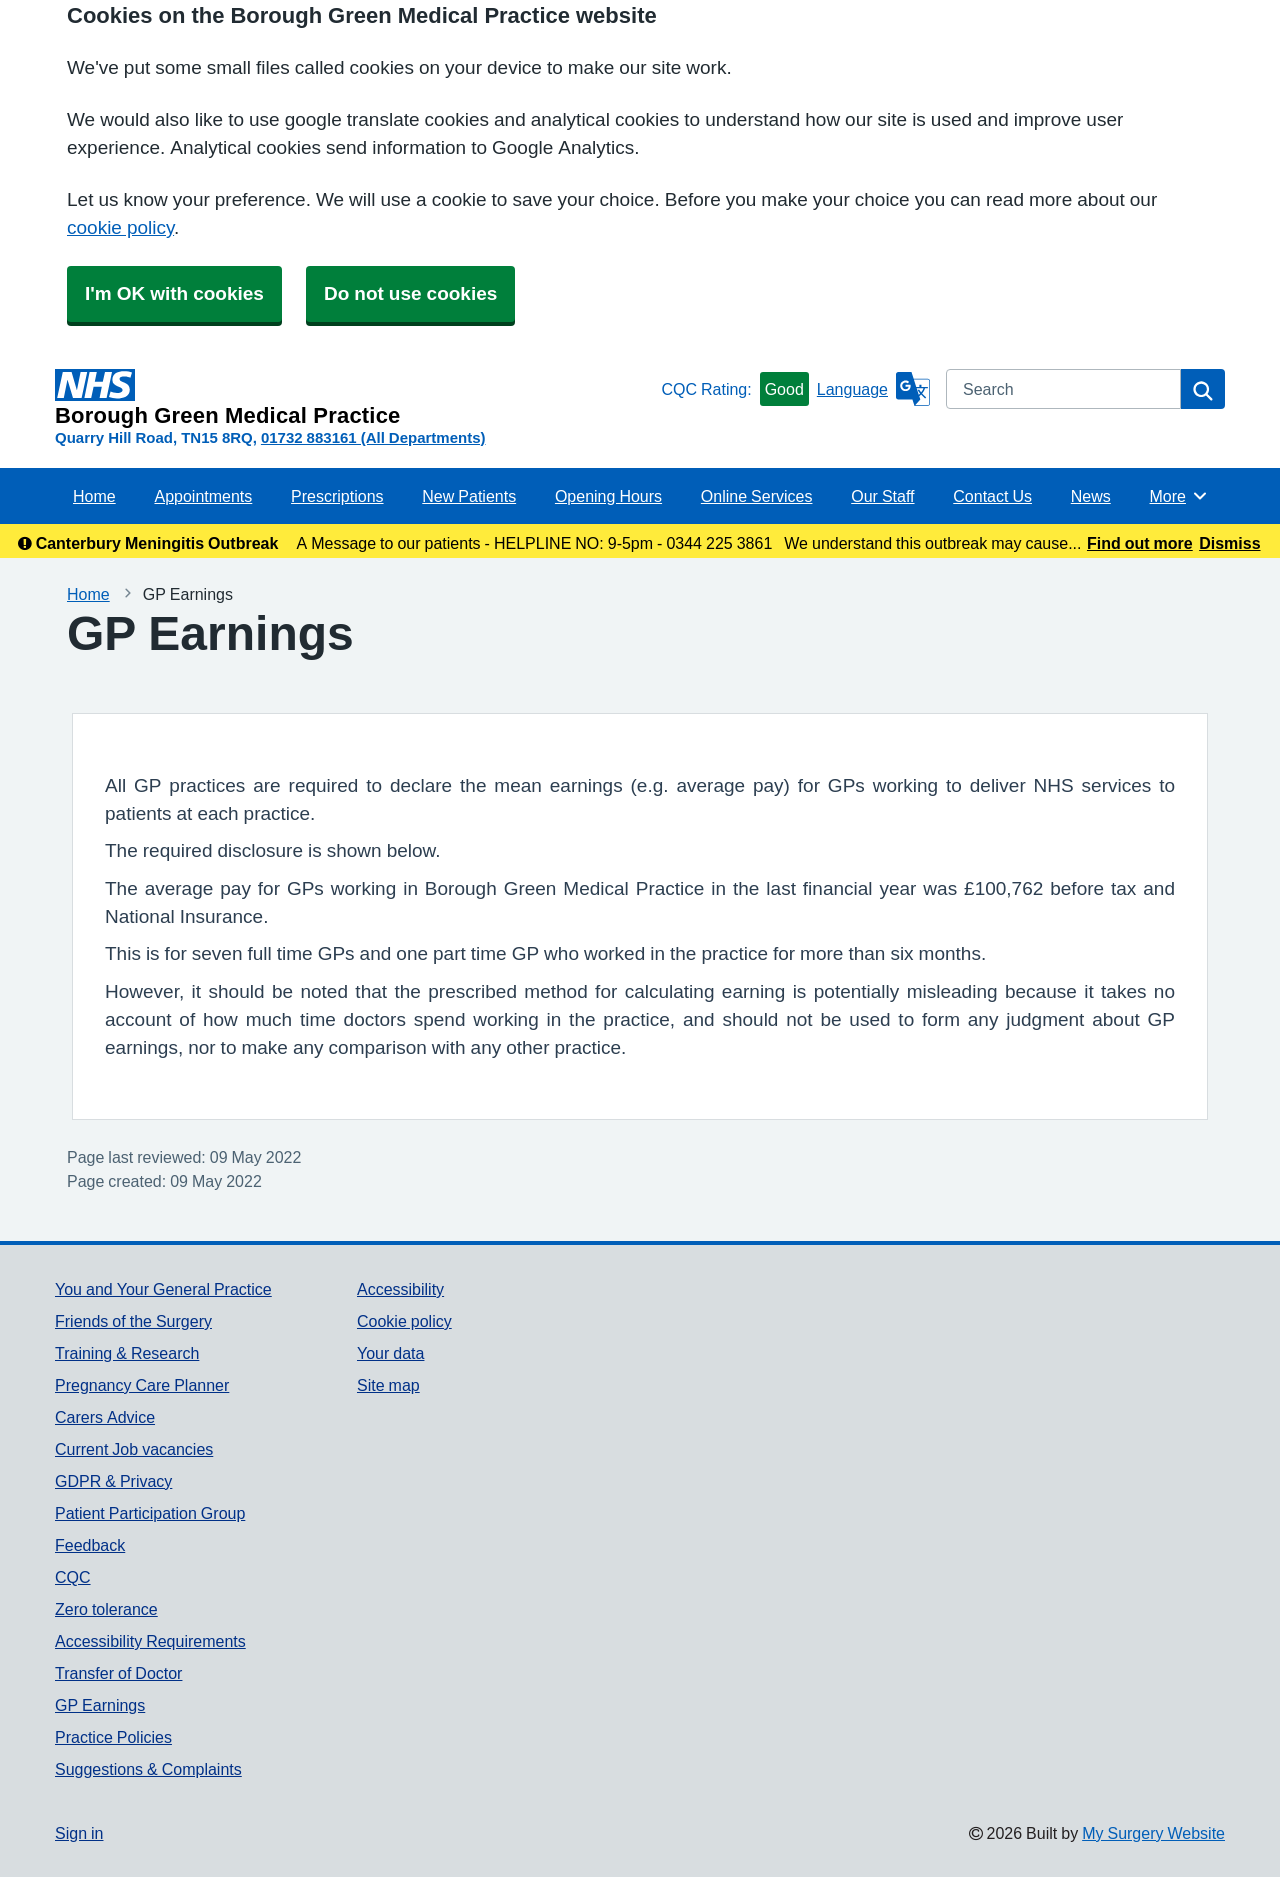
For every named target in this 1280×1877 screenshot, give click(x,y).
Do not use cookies (410, 293)
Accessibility (400, 1289)
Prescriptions (337, 496)
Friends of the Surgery (133, 1321)
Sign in (79, 1833)
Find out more (1140, 543)
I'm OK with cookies (174, 293)
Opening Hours (608, 496)
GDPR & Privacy (113, 1481)
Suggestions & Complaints (148, 1769)
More (1179, 496)
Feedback (90, 1545)
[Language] (873, 389)
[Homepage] (354, 398)
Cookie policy (404, 1321)
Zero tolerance (106, 1609)
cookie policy (120, 227)
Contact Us (992, 496)
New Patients (469, 496)
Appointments (203, 496)
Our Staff (882, 496)
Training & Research (127, 1353)
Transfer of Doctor (118, 1673)
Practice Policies (113, 1737)
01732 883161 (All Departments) (373, 437)
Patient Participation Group (150, 1513)
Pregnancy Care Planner (142, 1385)
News (1091, 496)
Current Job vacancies (134, 1449)
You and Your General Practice (163, 1289)
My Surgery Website (1153, 1833)
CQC (73, 1577)
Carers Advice (105, 1417)
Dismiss (1229, 543)
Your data (390, 1353)
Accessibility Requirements (150, 1641)
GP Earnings (100, 1705)
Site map (388, 1385)
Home (94, 496)
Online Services (757, 496)
